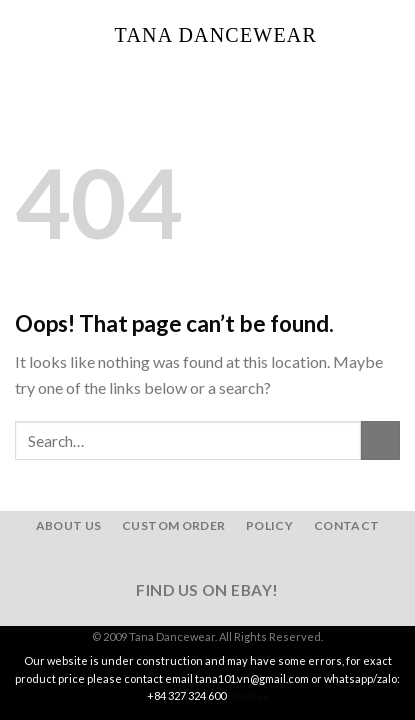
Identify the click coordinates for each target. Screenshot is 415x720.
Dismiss (248, 695)
